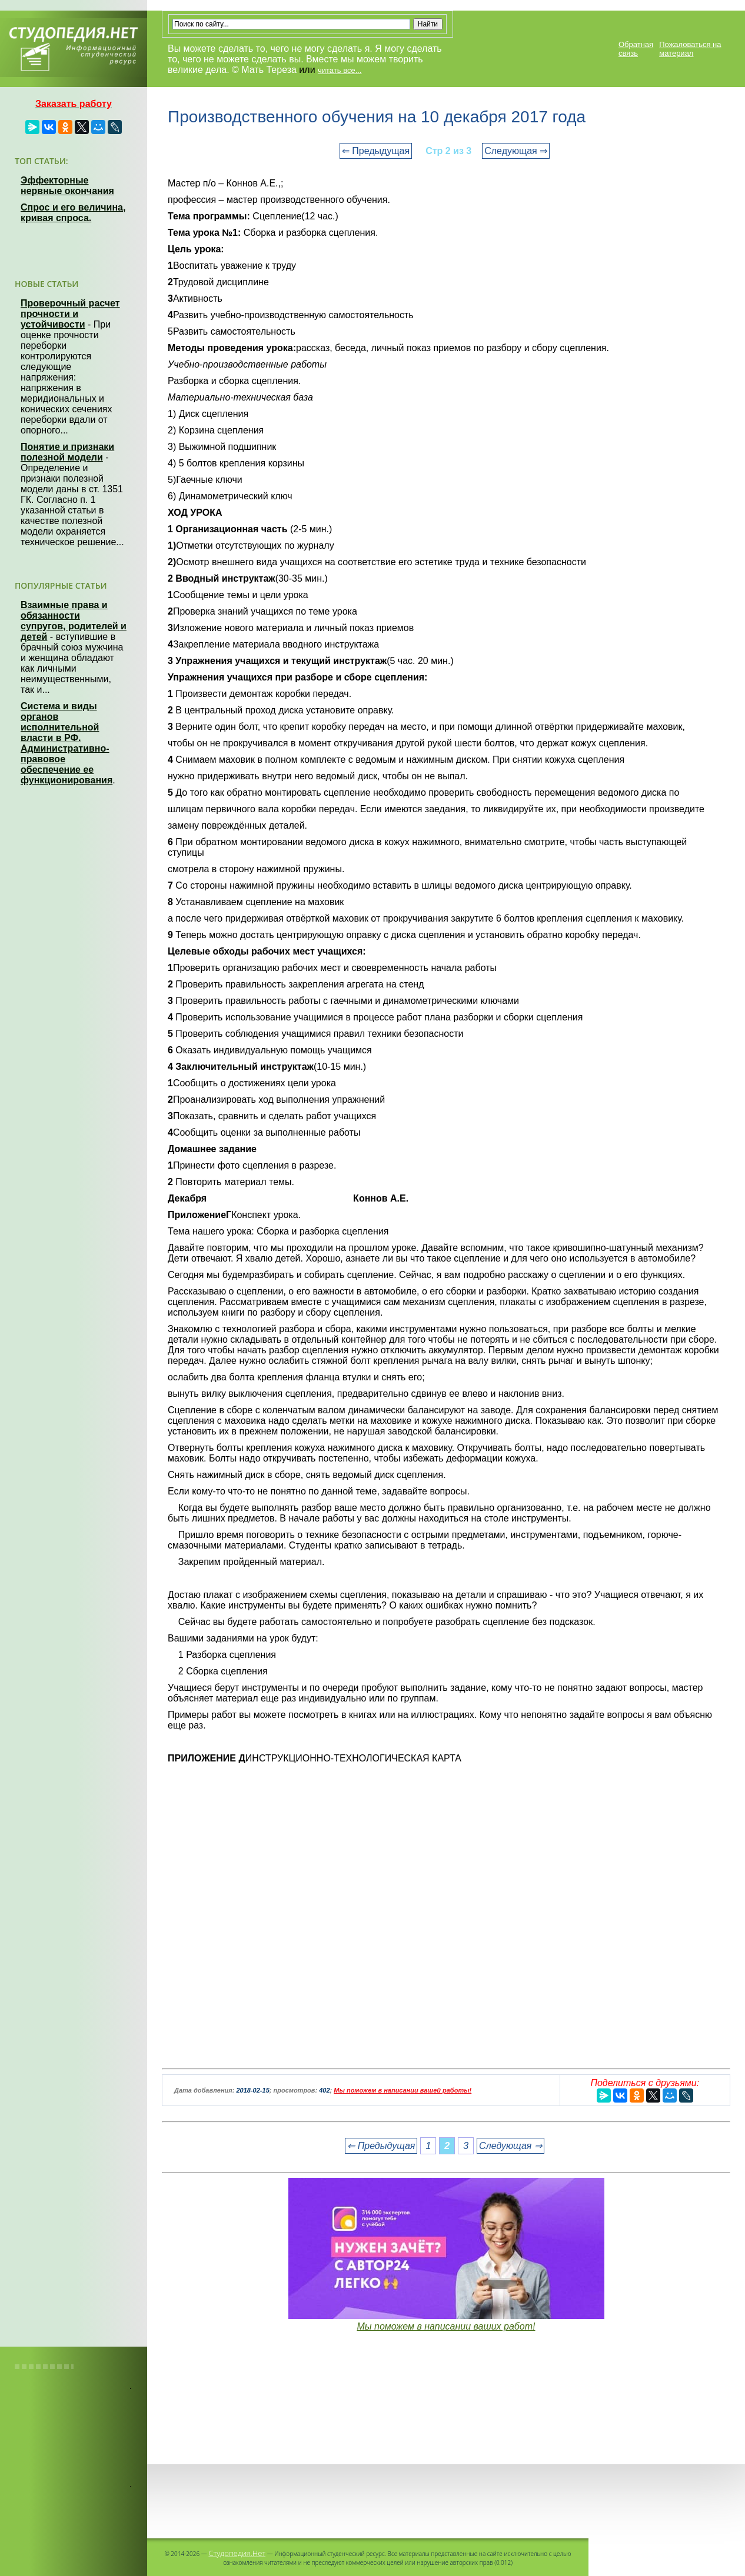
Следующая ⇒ (515, 151)
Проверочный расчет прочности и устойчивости (70, 313)
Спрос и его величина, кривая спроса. (73, 212)
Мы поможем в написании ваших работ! (446, 2326)
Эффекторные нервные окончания (67, 185)
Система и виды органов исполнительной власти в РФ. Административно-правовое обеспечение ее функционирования (66, 743)
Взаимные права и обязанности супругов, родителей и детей (74, 621)
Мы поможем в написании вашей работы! (402, 2090)
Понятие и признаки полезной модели (67, 452)
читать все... (339, 70)
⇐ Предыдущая (376, 151)
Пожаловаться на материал (690, 49)
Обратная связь (635, 49)
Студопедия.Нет (236, 2553)
